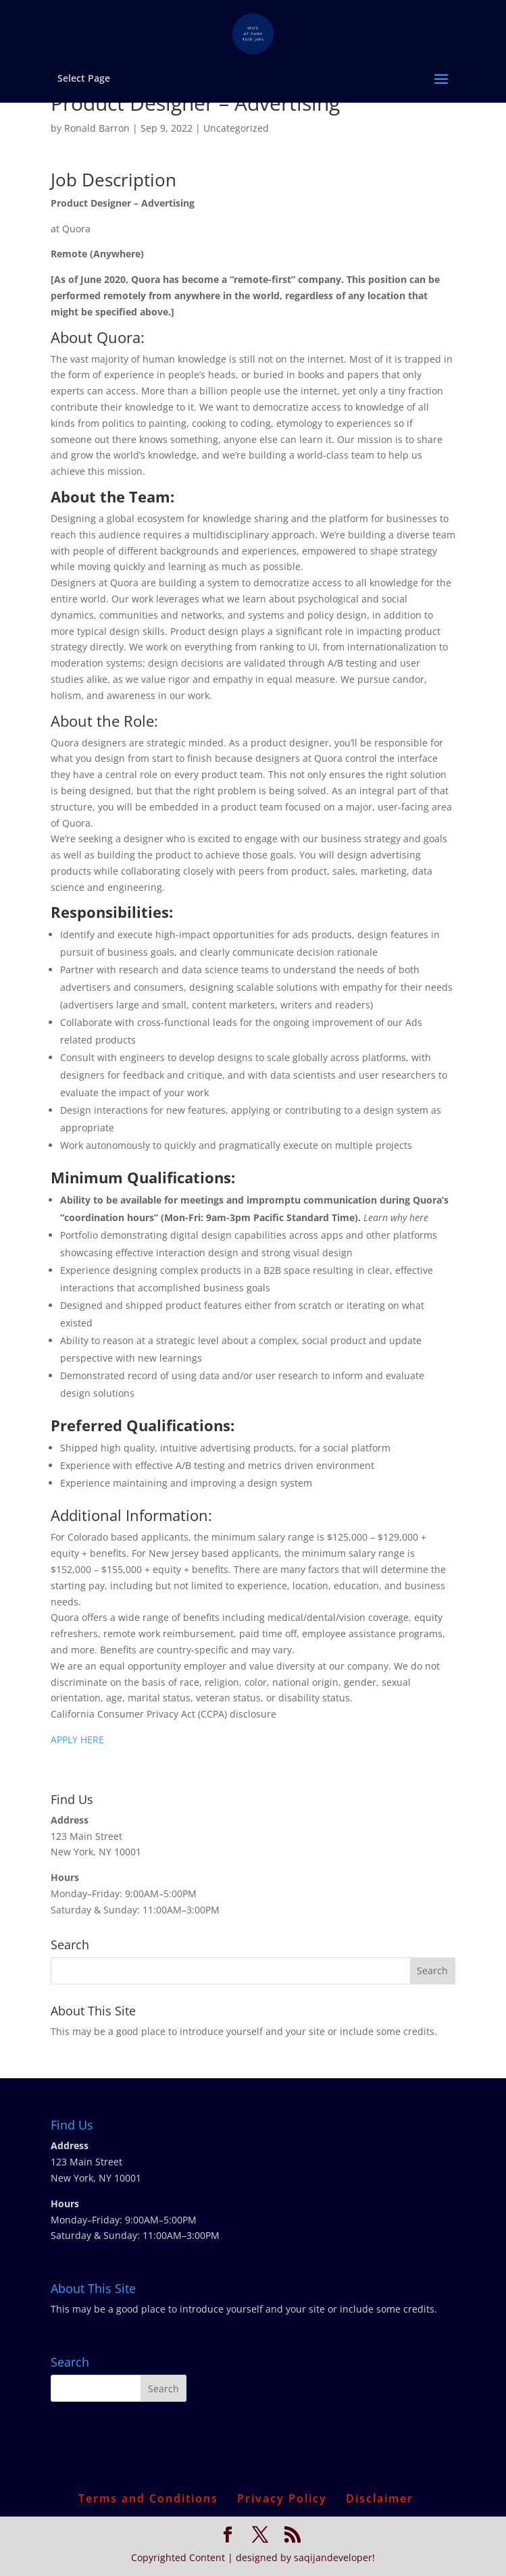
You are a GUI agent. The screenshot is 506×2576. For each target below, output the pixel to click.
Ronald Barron (97, 128)
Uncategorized (236, 128)
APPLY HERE (77, 1739)
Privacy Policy (282, 2498)
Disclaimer (379, 2498)
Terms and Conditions (148, 2498)
